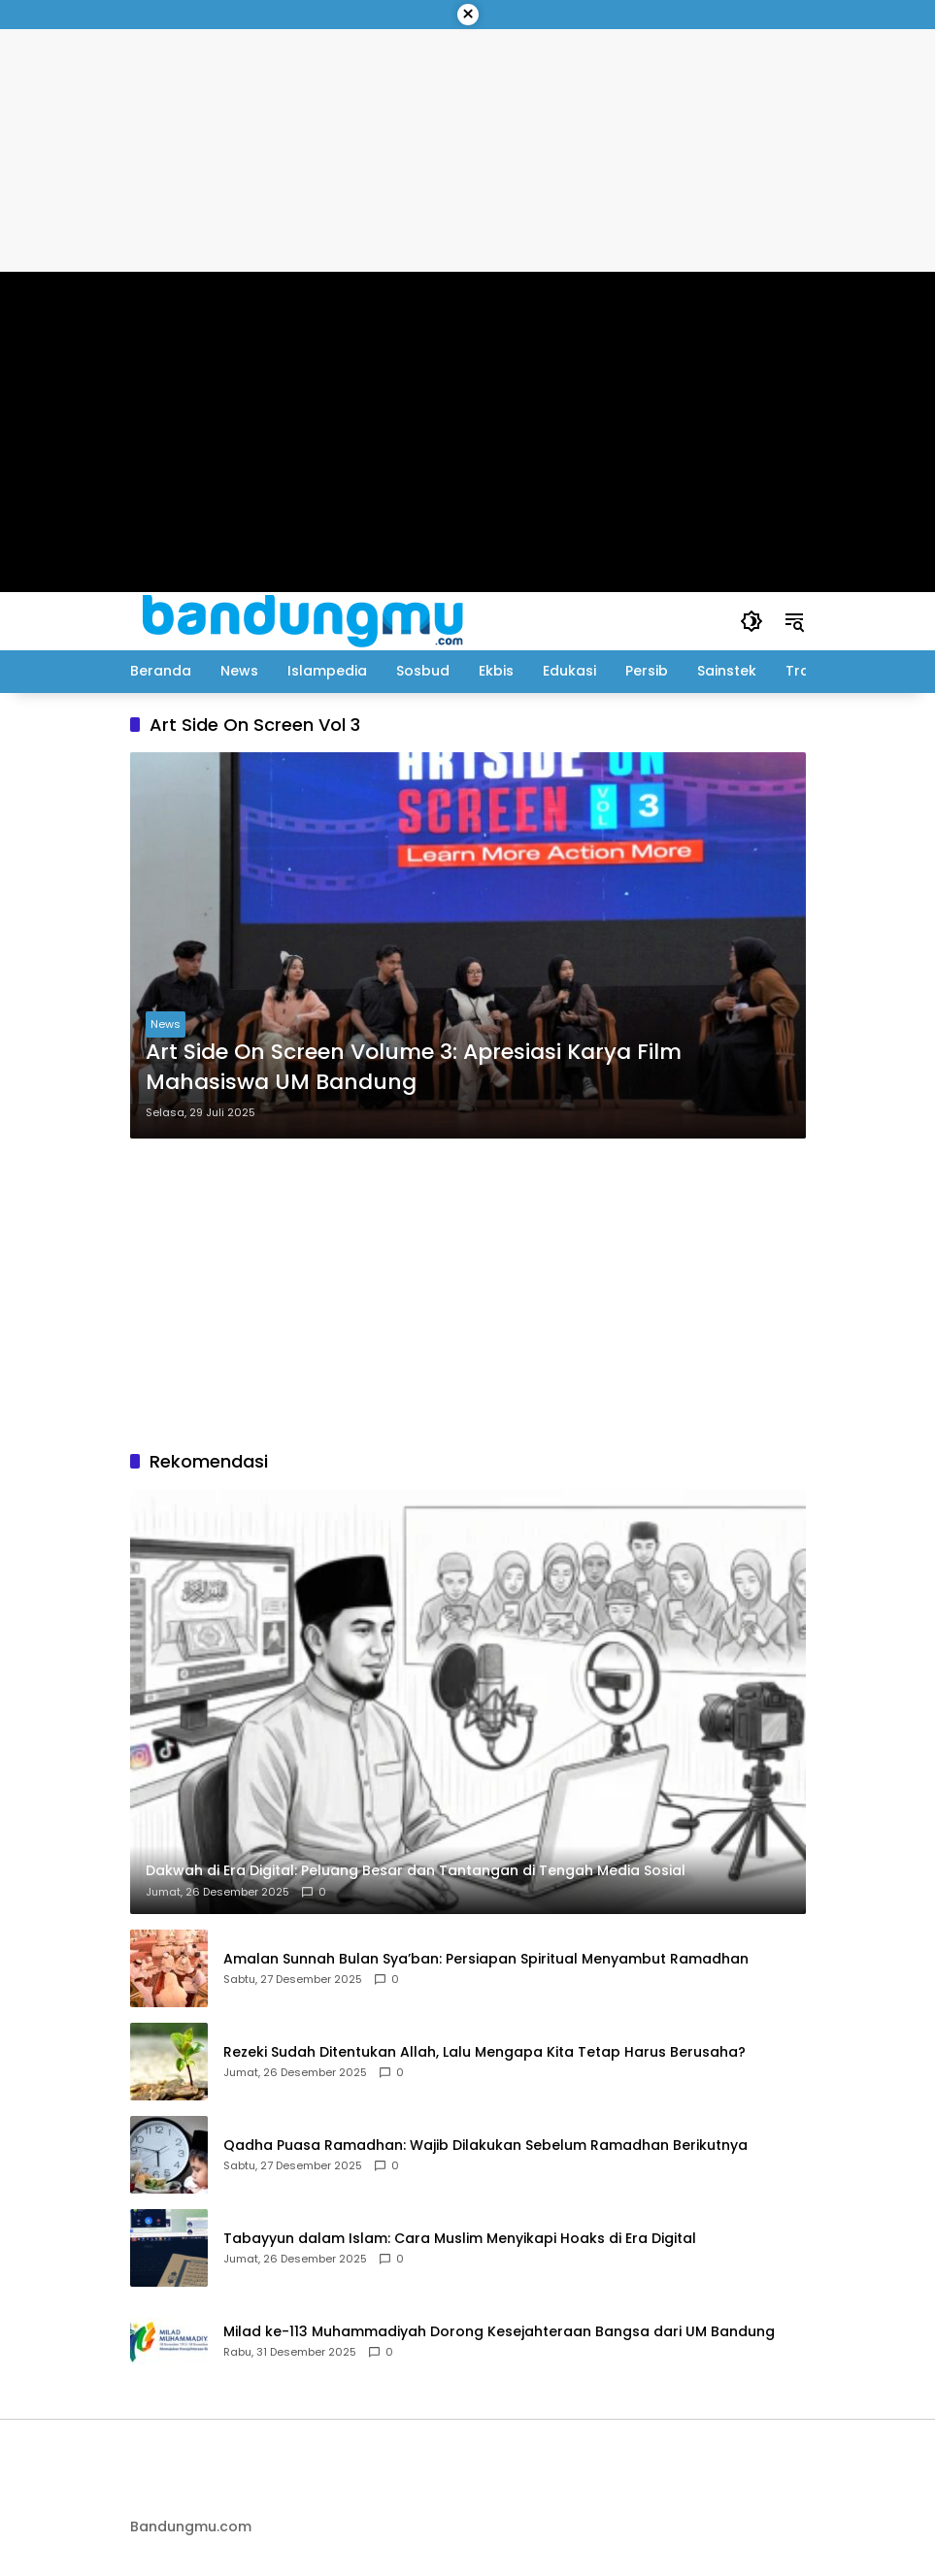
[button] (751, 621)
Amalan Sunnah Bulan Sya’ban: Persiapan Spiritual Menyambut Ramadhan (486, 1959)
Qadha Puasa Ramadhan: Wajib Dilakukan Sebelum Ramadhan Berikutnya (485, 2145)
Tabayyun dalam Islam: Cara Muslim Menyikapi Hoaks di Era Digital (459, 2238)
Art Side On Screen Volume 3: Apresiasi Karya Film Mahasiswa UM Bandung (414, 1067)
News (165, 1024)
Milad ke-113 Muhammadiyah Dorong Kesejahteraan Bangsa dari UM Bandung (499, 2332)
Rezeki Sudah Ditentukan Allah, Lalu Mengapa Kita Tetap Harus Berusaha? (484, 2052)
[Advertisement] (468, 1294)
